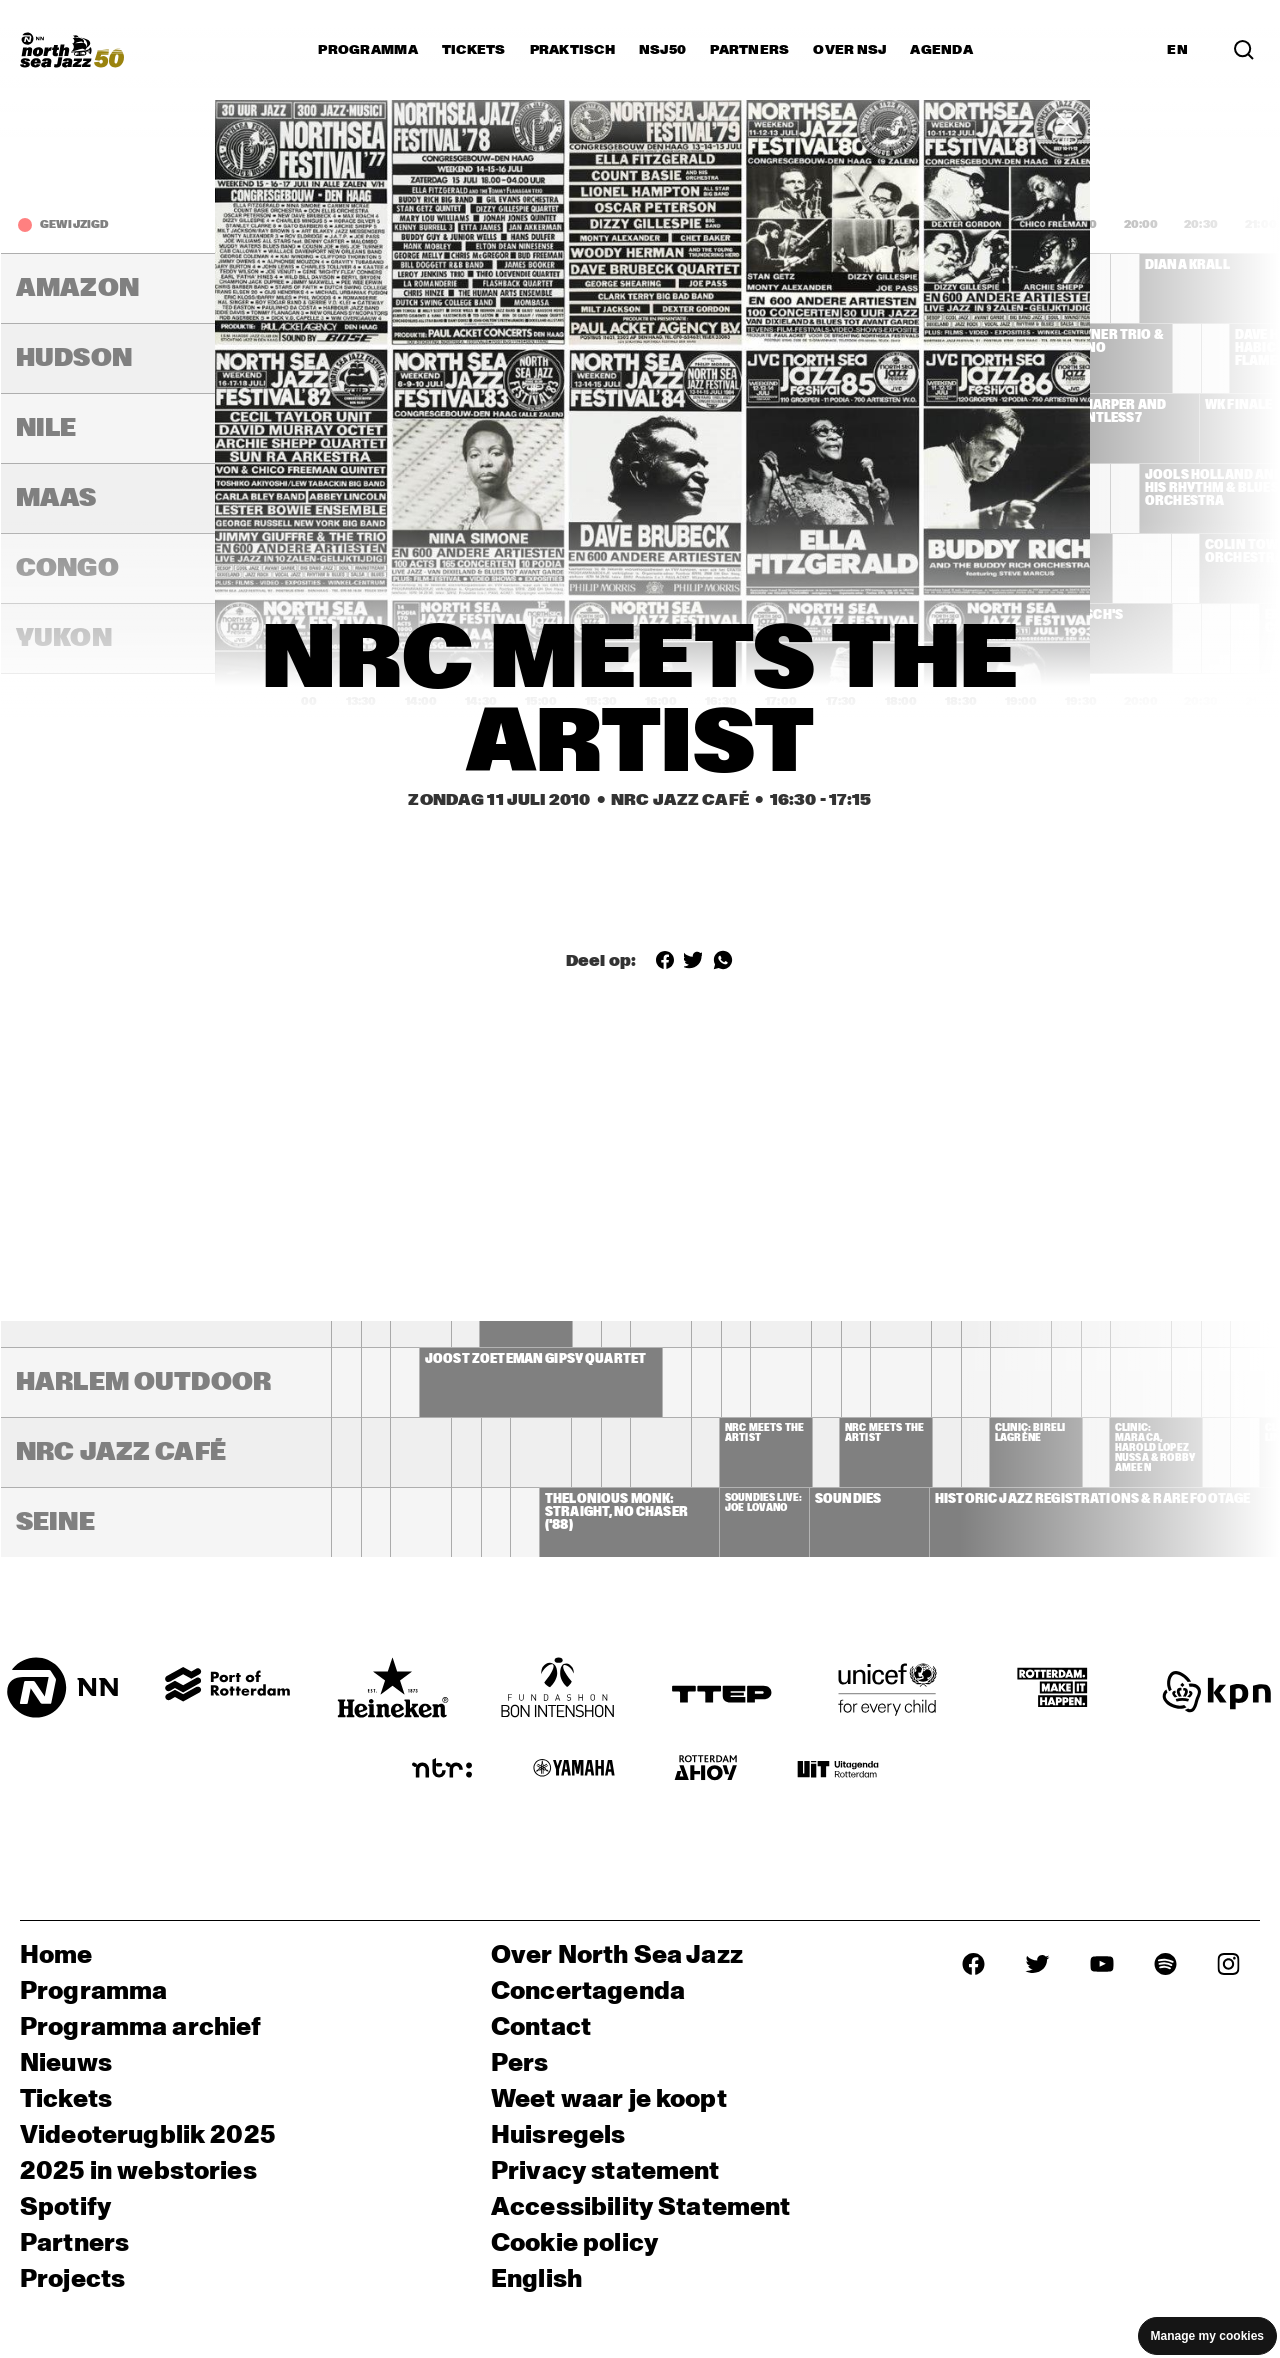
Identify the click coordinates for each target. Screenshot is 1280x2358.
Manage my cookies (1207, 2336)
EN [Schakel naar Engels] (1177, 50)
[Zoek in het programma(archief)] (1244, 50)
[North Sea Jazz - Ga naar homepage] (72, 50)
